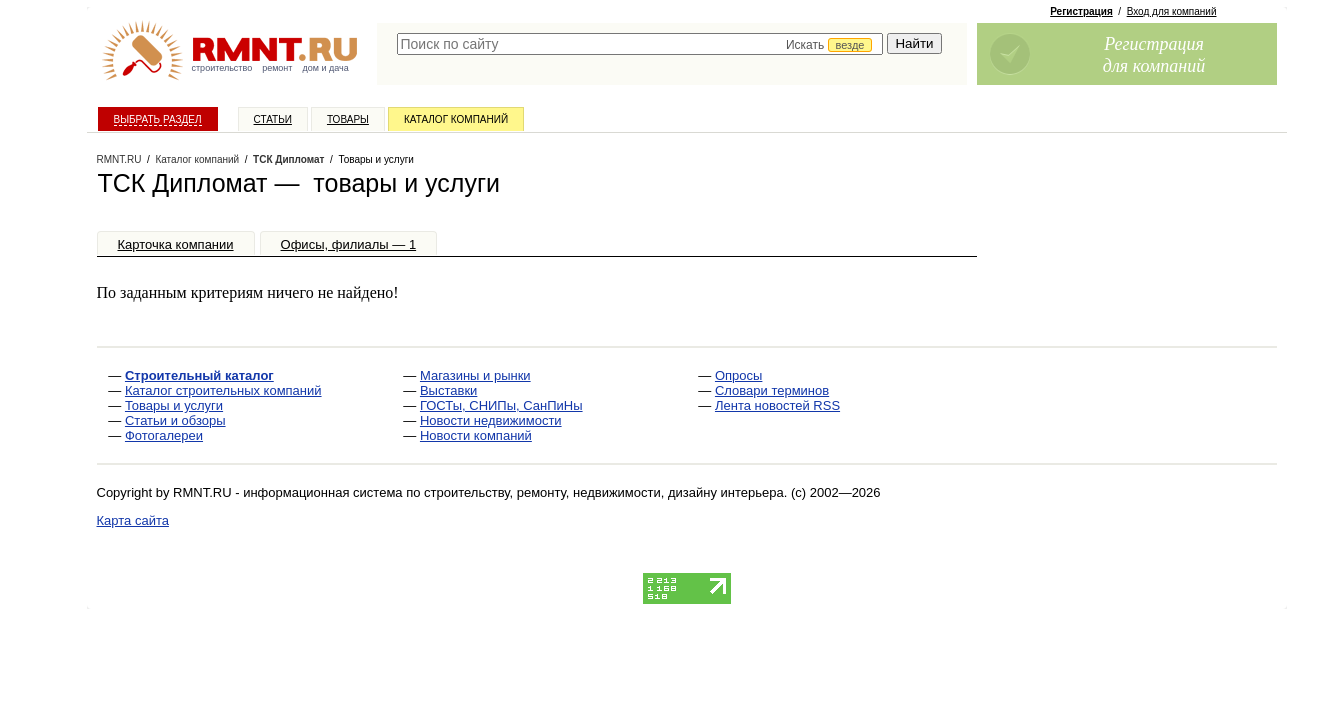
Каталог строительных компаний (223, 390)
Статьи (273, 119)
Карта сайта (133, 520)
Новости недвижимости (491, 420)
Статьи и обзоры (175, 420)
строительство (222, 68)
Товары (348, 119)
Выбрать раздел (158, 119)
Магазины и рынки (475, 375)
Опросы (738, 375)
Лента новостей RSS (777, 405)
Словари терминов (772, 390)
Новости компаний (476, 435)
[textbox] (640, 44)
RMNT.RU (119, 159)
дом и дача (325, 68)
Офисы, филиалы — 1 (349, 244)
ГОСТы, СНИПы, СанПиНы (501, 405)
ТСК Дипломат (288, 159)
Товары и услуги (174, 405)
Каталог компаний (456, 119)
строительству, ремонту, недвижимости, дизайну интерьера (604, 492)
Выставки (448, 390)
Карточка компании (176, 244)
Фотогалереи (164, 435)
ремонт (277, 68)
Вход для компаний (1172, 11)
